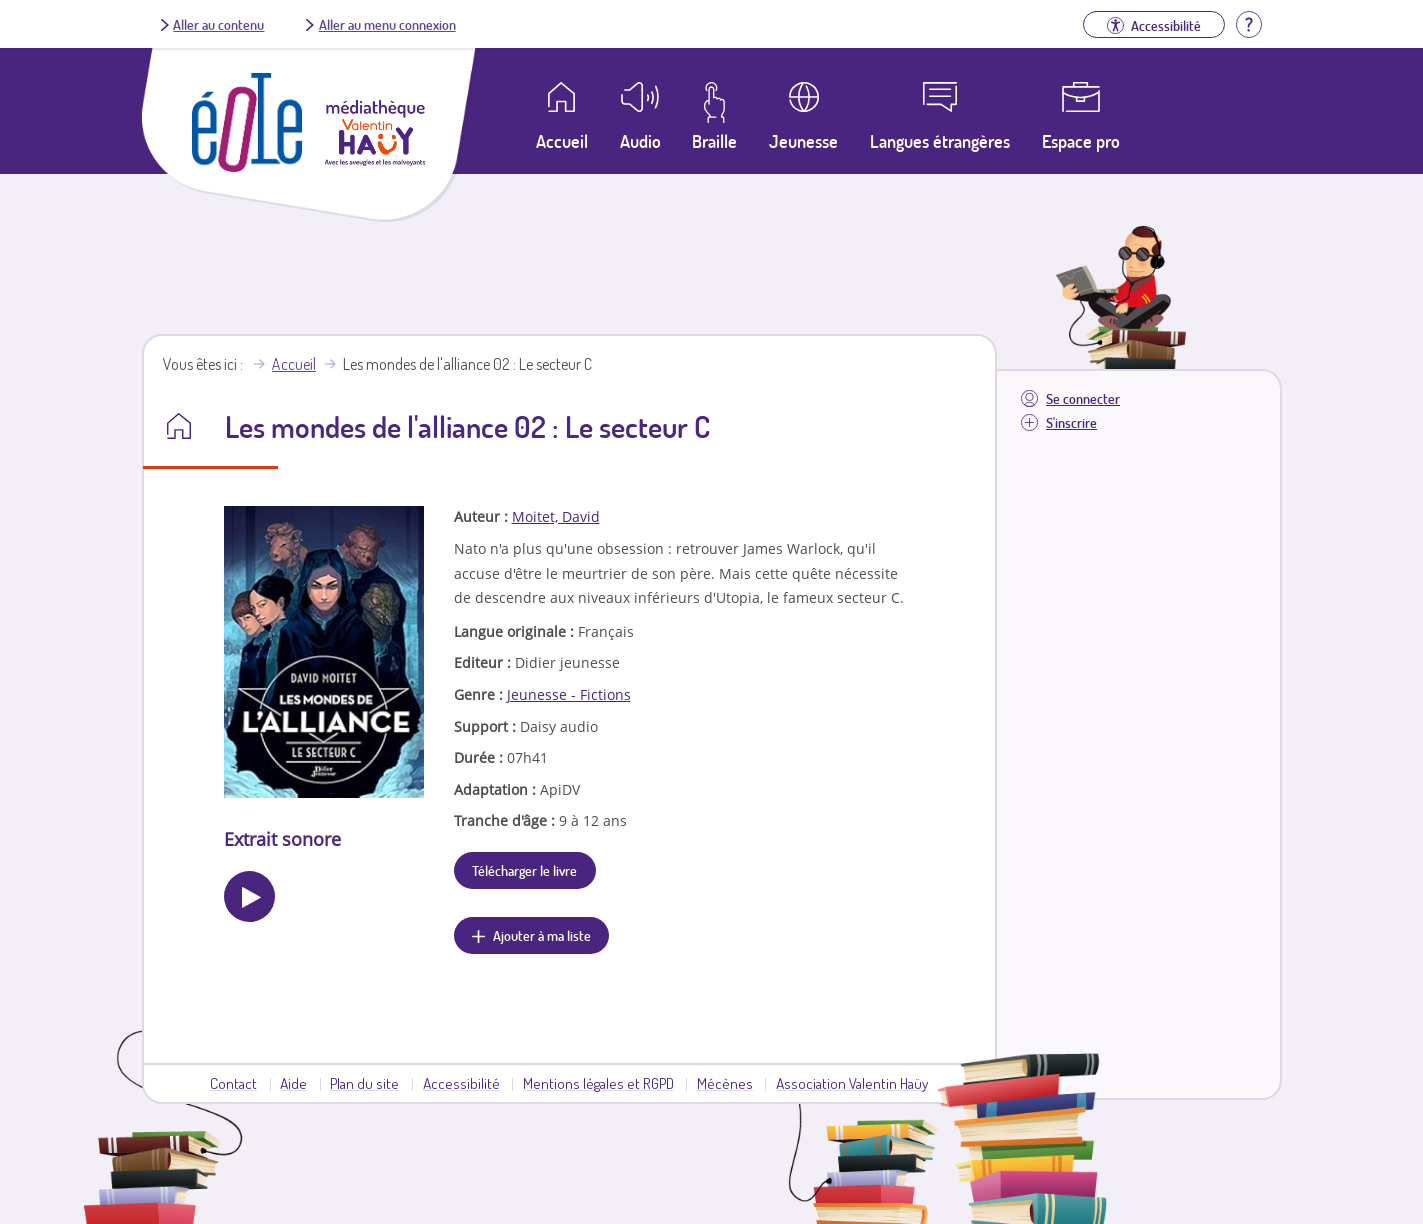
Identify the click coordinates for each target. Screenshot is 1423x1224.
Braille (714, 141)
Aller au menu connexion (387, 24)
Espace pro (1081, 141)
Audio (640, 141)
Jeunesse (803, 141)
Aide (293, 1083)
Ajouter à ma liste (542, 935)
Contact (233, 1083)
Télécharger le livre (524, 870)
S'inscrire (1071, 422)
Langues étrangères (940, 141)
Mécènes (725, 1083)
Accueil (294, 364)
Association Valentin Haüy (852, 1083)
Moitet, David (556, 516)
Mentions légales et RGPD (598, 1083)
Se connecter (1083, 398)
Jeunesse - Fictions (569, 694)
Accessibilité (461, 1083)
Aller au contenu (218, 24)
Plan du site (364, 1083)
